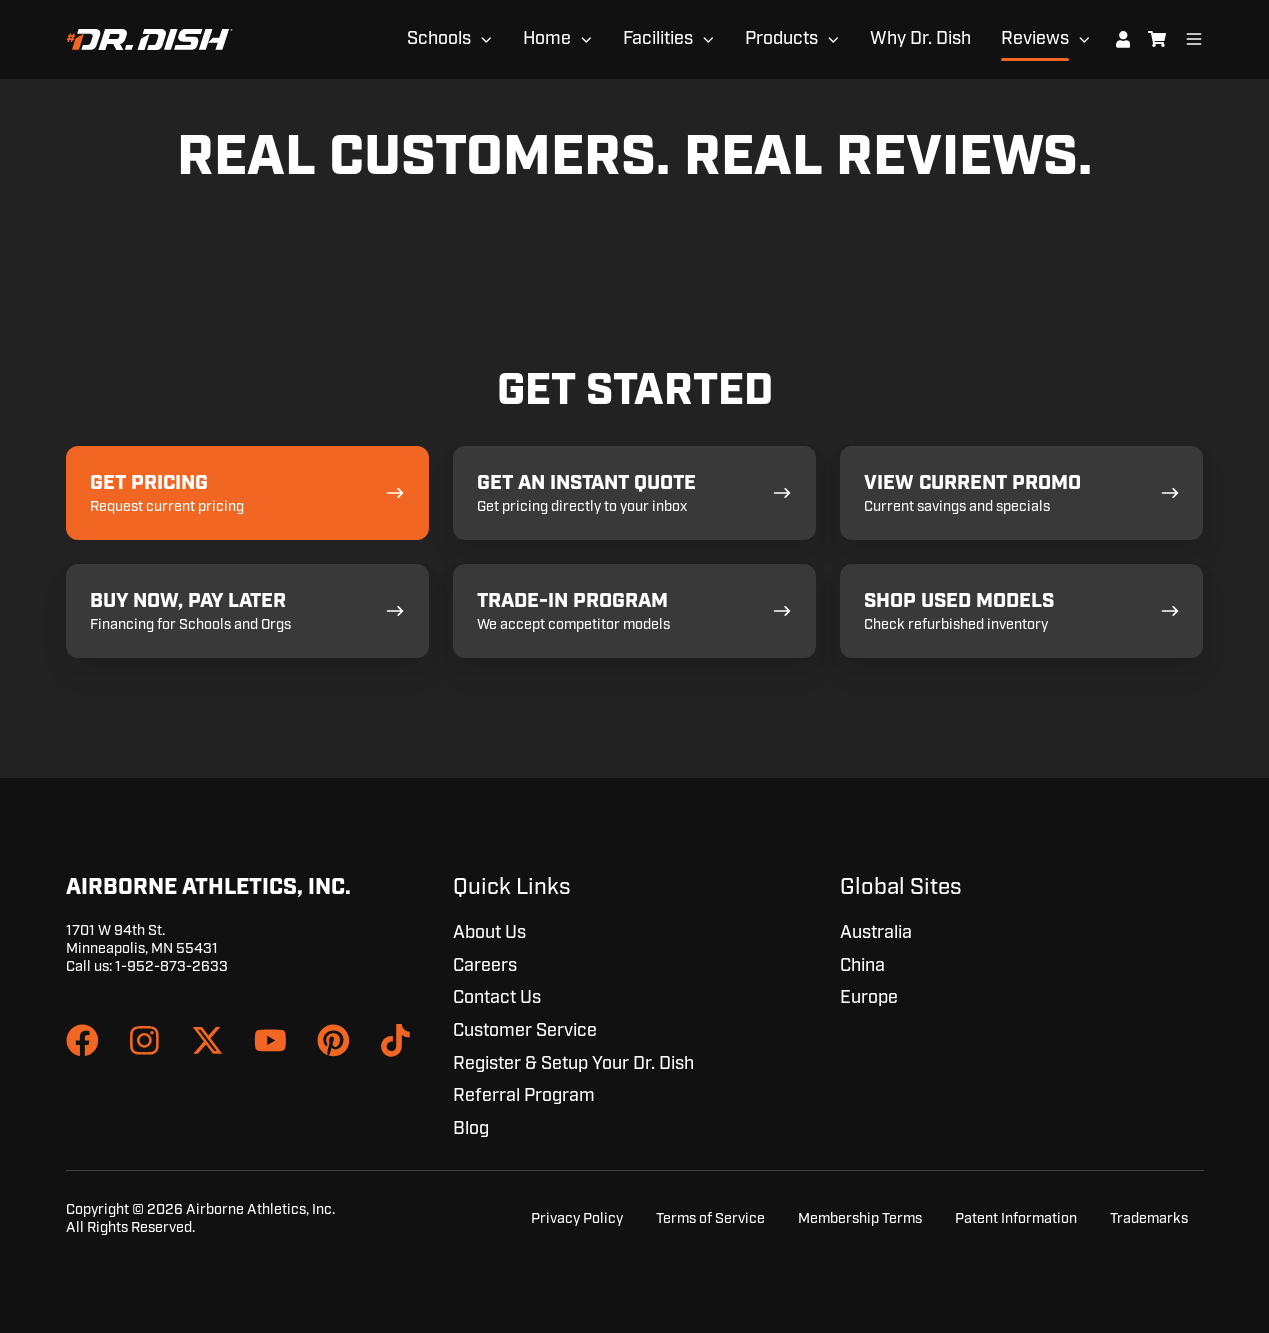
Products (781, 39)
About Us (489, 933)
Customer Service (525, 1031)
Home (547, 39)
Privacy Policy (577, 1218)
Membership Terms (860, 1218)
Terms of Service (710, 1218)
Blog (471, 1129)
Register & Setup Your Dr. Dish (573, 1064)
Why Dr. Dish (920, 39)
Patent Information (1016, 1218)
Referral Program (524, 1096)
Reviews (1035, 39)
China (862, 966)
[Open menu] (1194, 39)
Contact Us (497, 998)
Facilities (658, 39)
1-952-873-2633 (171, 966)
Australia (876, 933)
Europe (869, 998)
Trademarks (1149, 1218)
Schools (439, 39)
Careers (485, 966)
